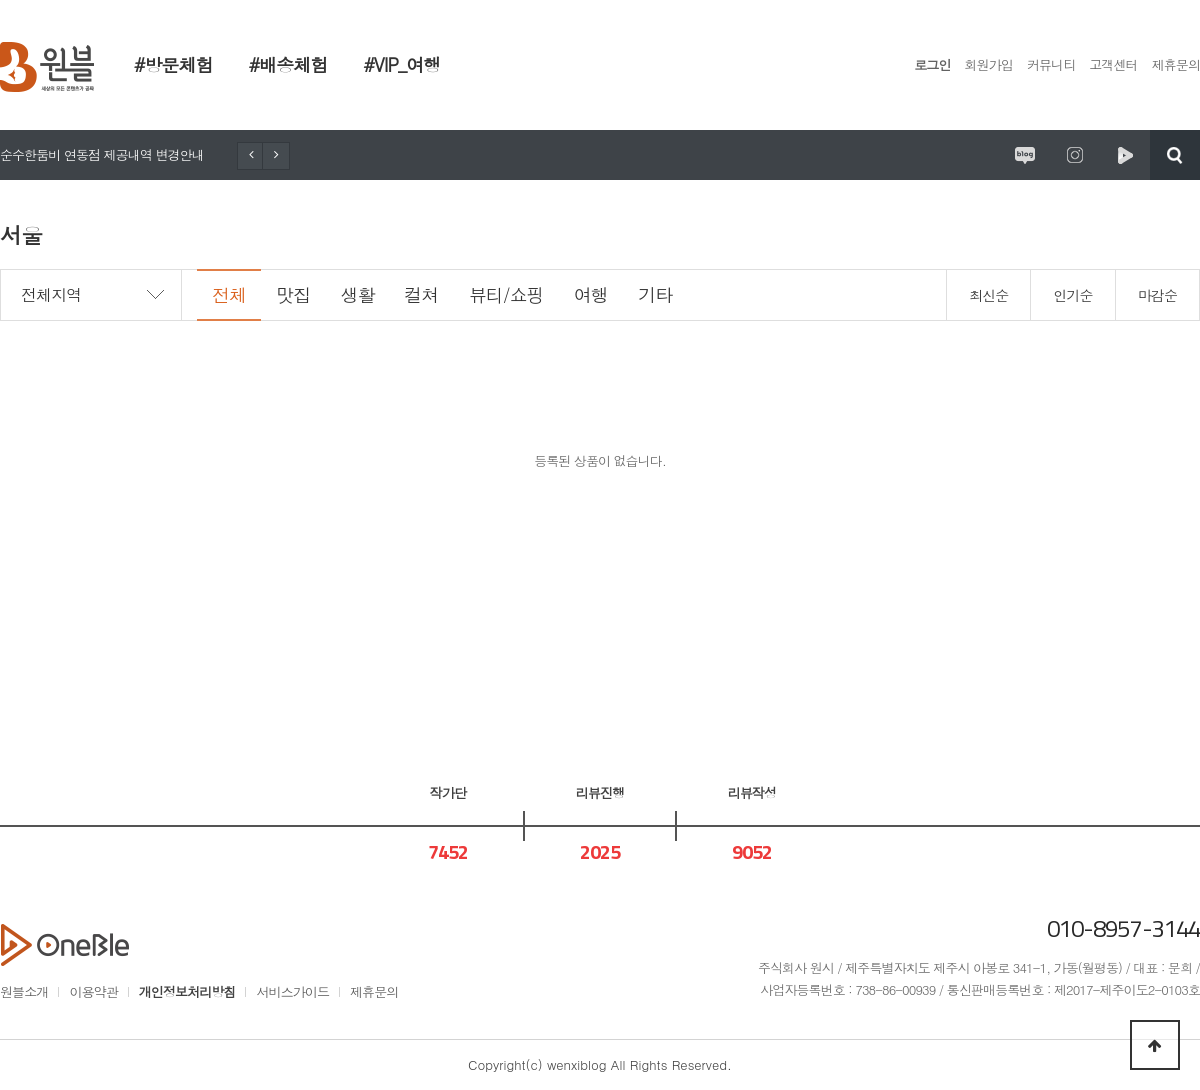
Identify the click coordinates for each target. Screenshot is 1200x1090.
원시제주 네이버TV (1125, 155)
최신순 (988, 295)
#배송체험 (288, 64)
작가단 (448, 792)
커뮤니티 (1051, 64)
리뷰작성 (752, 792)
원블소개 (24, 991)
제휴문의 (1176, 64)
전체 (229, 294)
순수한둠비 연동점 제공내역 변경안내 (102, 154)
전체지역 (51, 294)
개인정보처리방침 (187, 991)
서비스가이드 (292, 991)
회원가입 (989, 64)
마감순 (1157, 295)
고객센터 (1113, 64)
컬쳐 (422, 294)
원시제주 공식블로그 (1025, 155)
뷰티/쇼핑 (506, 294)
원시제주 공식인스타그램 (1075, 155)
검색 (1175, 155)
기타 (655, 294)
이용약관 (93, 991)
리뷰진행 (600, 792)
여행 (591, 294)
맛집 (293, 294)
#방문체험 (173, 64)
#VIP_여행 (401, 64)
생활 (357, 294)
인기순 (1072, 295)
